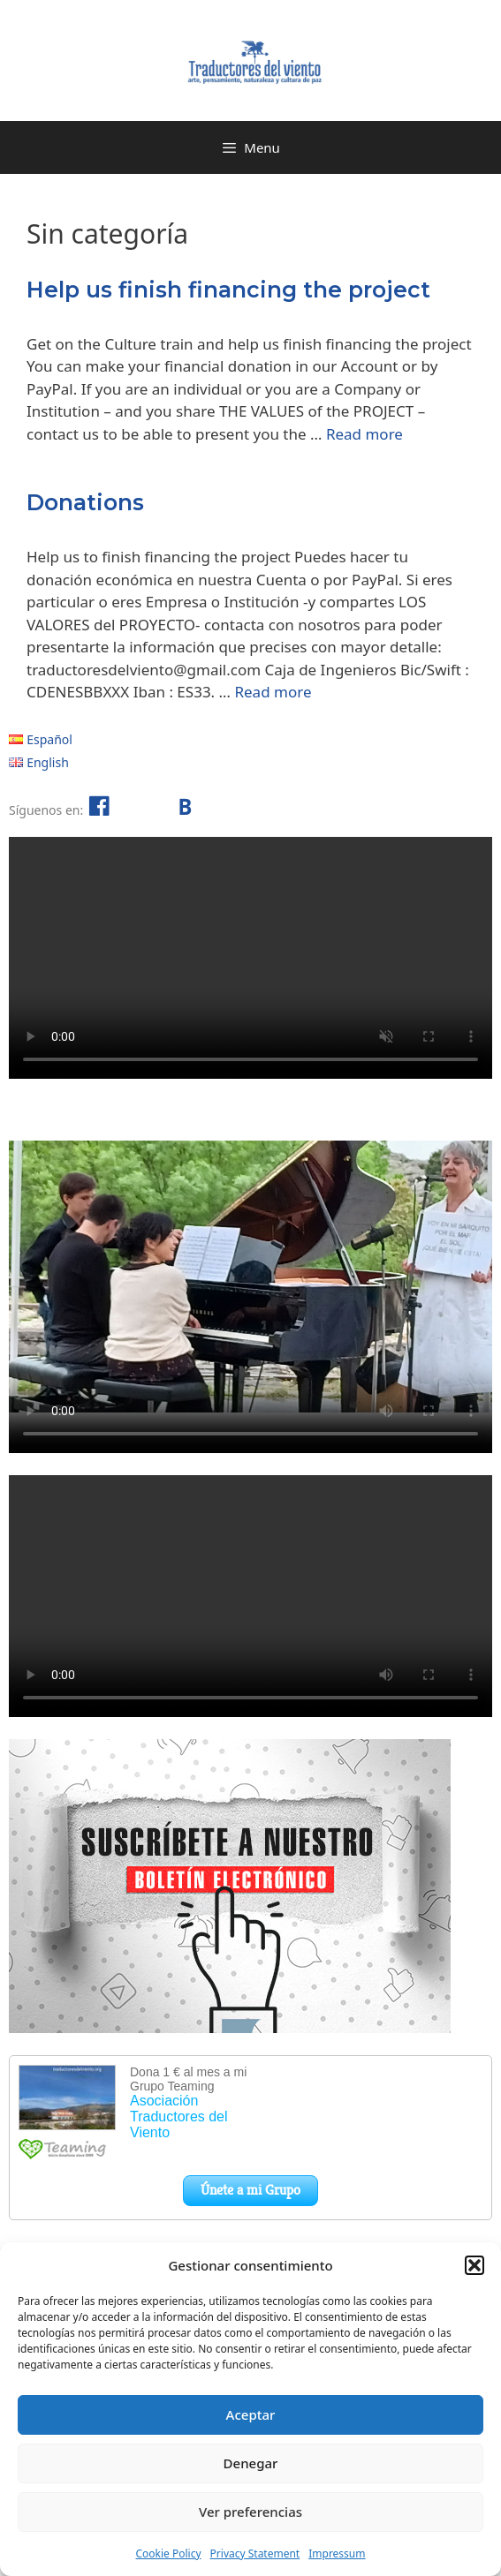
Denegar (251, 2463)
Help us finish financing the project (228, 289)
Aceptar (251, 2414)
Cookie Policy (168, 2553)
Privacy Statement (255, 2553)
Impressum (336, 2553)
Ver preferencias (250, 2511)
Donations (85, 502)
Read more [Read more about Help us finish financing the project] (364, 434)
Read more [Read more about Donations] (272, 692)
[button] (474, 2265)
